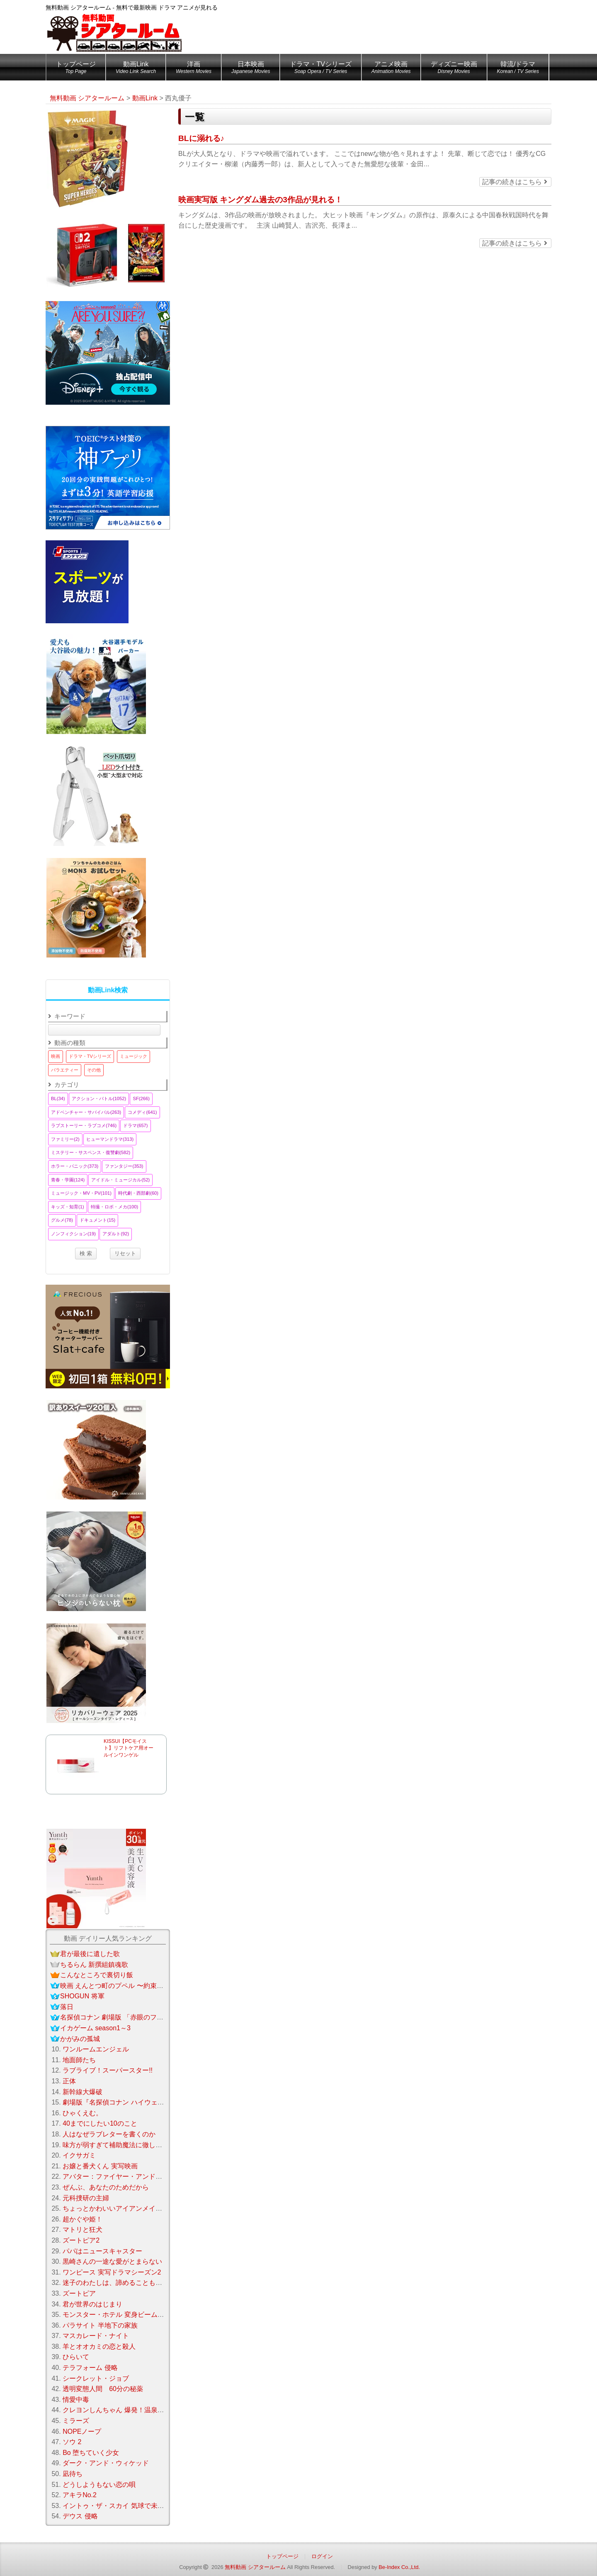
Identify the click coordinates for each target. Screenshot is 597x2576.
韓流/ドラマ (518, 69)
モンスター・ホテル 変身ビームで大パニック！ (133, 2314)
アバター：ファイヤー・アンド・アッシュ (126, 2176)
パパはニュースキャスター (102, 2251)
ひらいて (76, 2356)
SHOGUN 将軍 (82, 1996)
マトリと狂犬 (82, 2229)
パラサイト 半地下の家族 (100, 2325)
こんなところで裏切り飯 (96, 1974)
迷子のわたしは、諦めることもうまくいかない (132, 2282)
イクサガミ (79, 2155)
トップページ (76, 69)
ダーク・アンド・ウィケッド (106, 2463)
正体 (69, 2081)
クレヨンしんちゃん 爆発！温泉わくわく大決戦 (133, 2409)
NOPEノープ (82, 2431)
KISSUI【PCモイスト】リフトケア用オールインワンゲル (128, 1748)
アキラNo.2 (80, 2494)
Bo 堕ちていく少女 (91, 2452)
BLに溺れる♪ (201, 138)
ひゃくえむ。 (82, 2113)
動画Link (136, 69)
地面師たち (79, 2059)
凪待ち (73, 2473)
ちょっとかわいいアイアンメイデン (116, 2208)
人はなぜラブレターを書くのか (109, 2134)
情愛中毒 (76, 2399)
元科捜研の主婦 (86, 2198)
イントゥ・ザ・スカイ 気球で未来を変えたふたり (136, 2505)
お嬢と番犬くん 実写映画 (100, 2166)
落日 (66, 2006)
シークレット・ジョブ (96, 2378)
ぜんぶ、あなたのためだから (106, 2187)
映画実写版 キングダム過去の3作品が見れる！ (260, 199)
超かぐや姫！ (82, 2219)
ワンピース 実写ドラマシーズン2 (112, 2272)
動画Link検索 (108, 990)
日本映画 (250, 69)
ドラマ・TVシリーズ (320, 69)
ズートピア (79, 2293)
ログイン (322, 2556)
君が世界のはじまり (92, 2304)
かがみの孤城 (80, 2038)
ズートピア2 (81, 2240)
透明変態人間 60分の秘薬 (103, 2388)
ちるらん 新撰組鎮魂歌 (94, 1964)
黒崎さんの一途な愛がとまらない (112, 2261)
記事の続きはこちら (514, 181)
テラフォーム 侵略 (90, 2367)
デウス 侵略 (80, 2516)
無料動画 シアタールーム (255, 2567)
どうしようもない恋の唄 (99, 2484)
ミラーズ (76, 2420)
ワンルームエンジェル (96, 2049)
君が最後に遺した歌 (90, 1953)
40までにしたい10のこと (100, 2123)
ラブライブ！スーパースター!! (108, 2070)
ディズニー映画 (454, 69)
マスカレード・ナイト (96, 2335)
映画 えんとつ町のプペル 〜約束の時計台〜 (125, 1985)
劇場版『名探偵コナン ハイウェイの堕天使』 (130, 2102)
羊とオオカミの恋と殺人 (99, 2346)
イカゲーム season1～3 (95, 2028)
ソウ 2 (72, 2441)
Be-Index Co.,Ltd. (399, 2567)
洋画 (193, 69)
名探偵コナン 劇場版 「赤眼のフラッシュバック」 (135, 2017)
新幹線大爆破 (82, 2091)
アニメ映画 (391, 69)
